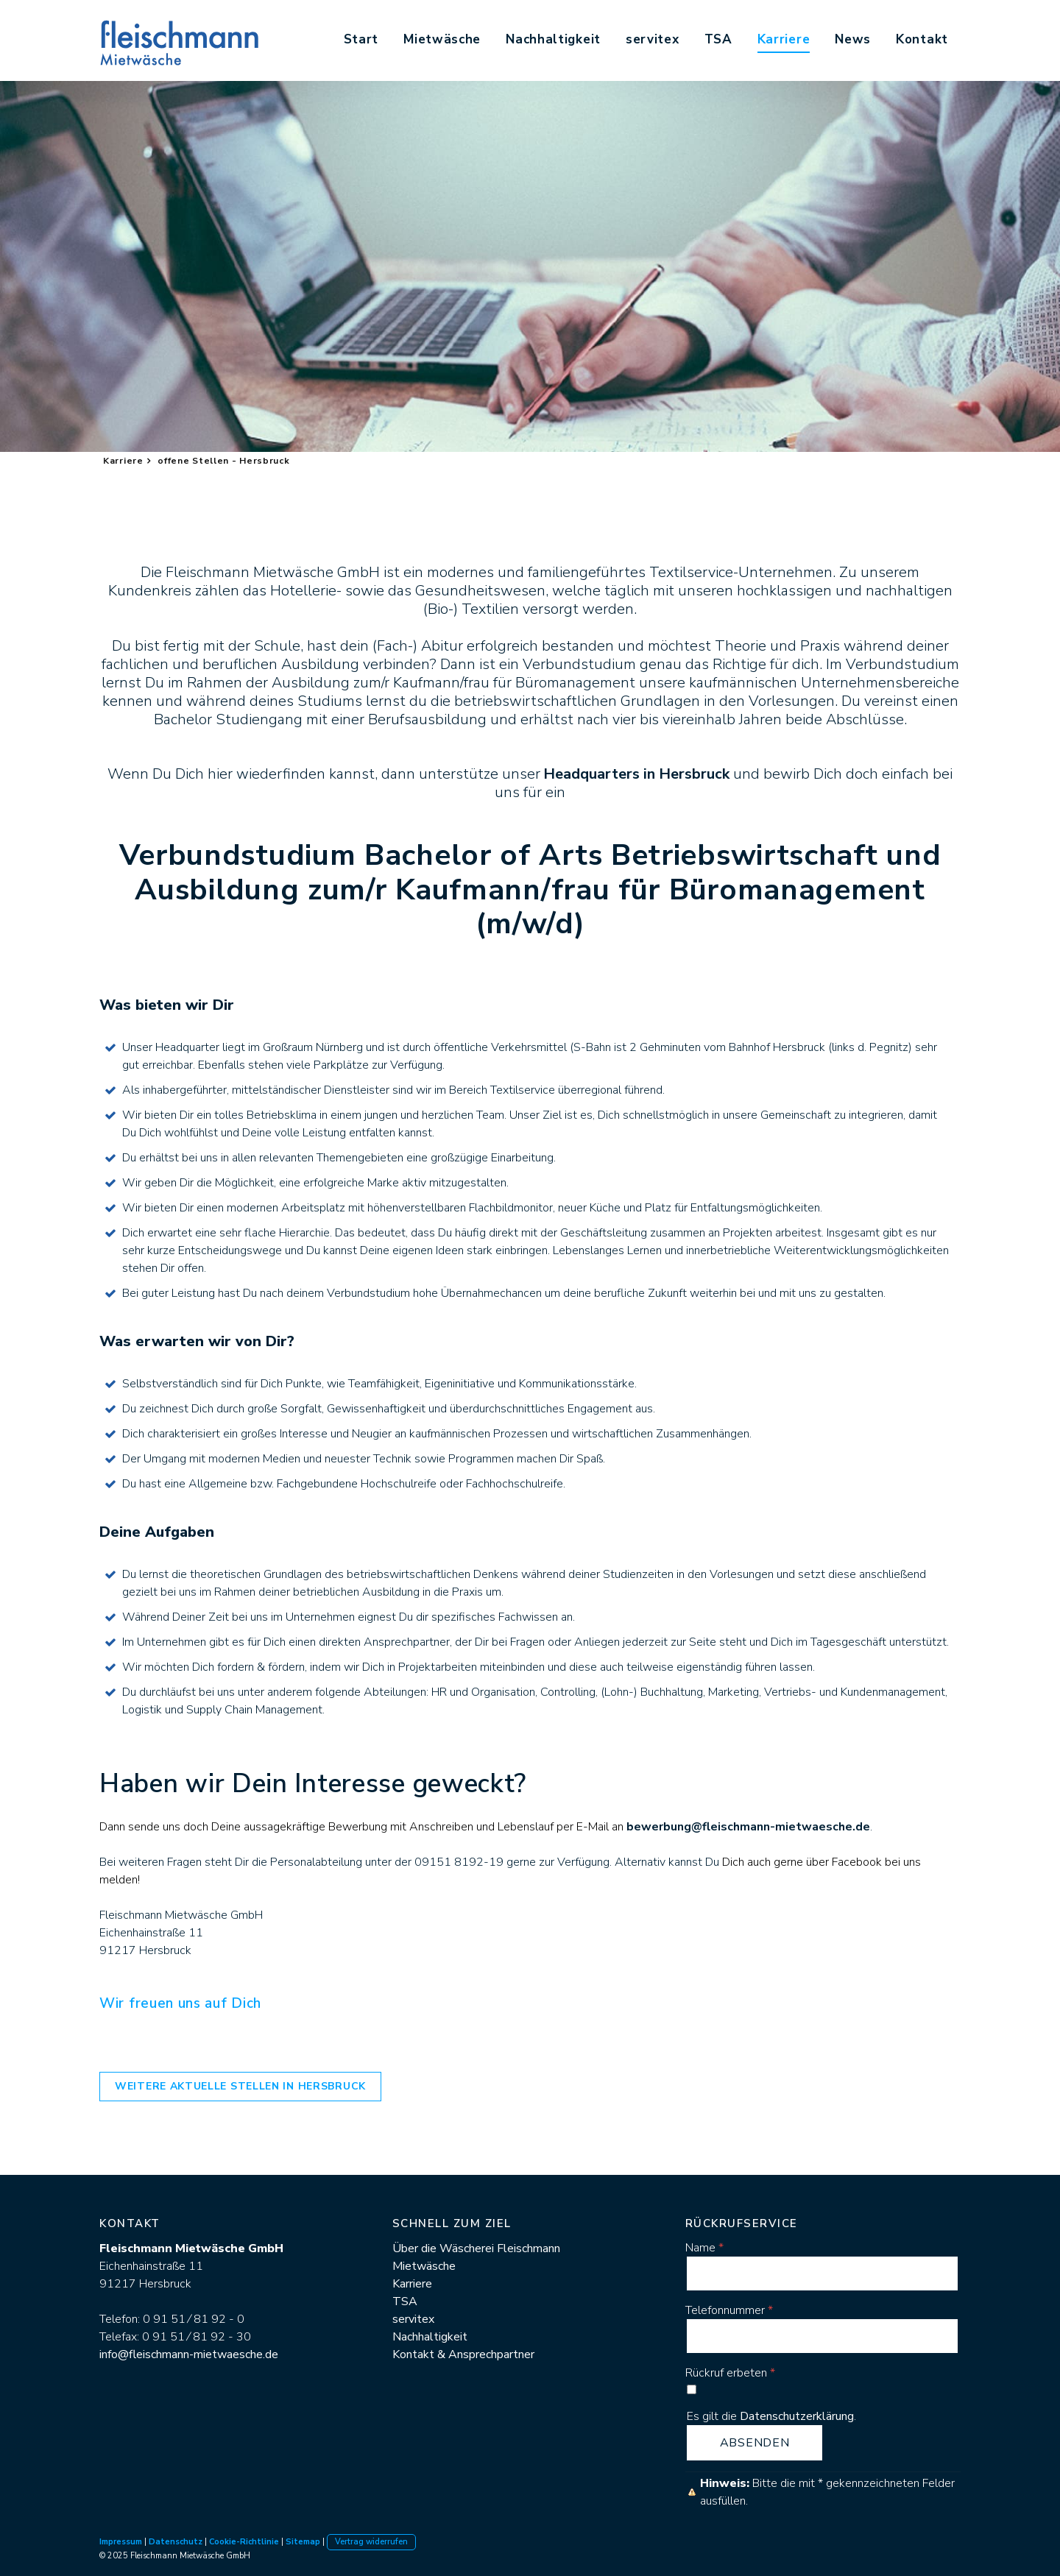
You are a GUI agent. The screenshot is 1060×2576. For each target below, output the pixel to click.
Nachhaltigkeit (553, 39)
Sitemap (303, 2541)
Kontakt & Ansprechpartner (463, 2354)
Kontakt (922, 39)
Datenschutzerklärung (797, 2416)
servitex (652, 39)
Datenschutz (175, 2541)
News (853, 39)
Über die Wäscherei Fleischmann (476, 2248)
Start (361, 39)
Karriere (783, 39)
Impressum (120, 2541)
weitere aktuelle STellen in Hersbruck (240, 2086)
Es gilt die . (771, 2416)
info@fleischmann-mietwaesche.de (188, 2354)
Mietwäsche (442, 39)
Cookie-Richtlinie (244, 2541)
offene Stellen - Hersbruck (223, 461)
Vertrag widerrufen (371, 2541)
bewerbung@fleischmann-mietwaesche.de (748, 1827)
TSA (718, 39)
